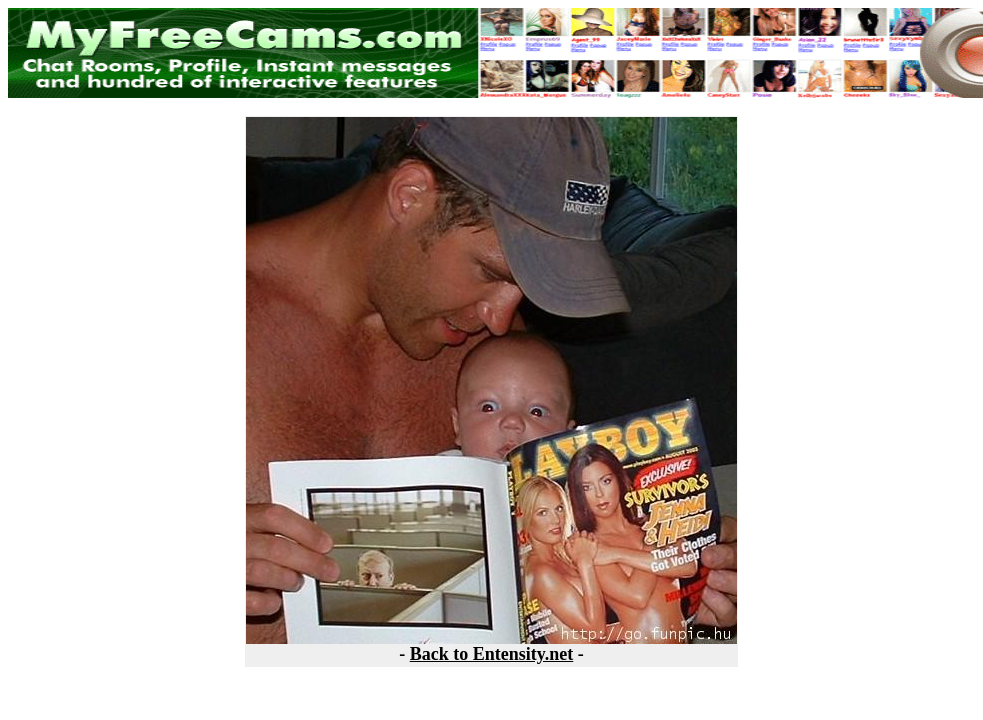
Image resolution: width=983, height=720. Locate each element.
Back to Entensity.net (492, 654)
